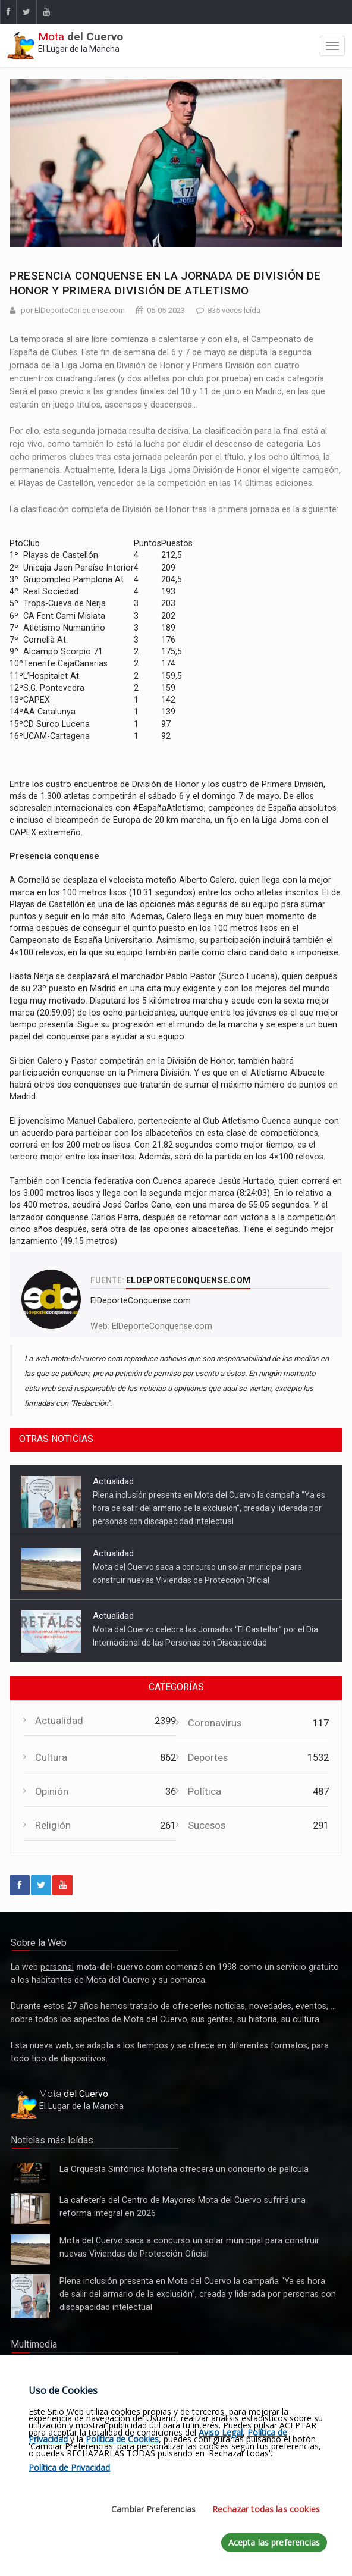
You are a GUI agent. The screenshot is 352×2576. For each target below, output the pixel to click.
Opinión (51, 1791)
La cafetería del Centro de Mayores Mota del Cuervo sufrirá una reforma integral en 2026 (30, 2208)
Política (204, 1791)
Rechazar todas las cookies (266, 2509)
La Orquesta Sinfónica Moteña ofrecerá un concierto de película (30, 2173)
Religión (53, 1825)
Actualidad (113, 1481)
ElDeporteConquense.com (162, 1326)
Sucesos (206, 1825)
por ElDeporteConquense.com (73, 310)
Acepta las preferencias (274, 2542)
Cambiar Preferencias (153, 2509)
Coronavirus (214, 1723)
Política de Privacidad (69, 2467)
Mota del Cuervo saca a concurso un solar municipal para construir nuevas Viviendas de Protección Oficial (30, 2249)
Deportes (208, 1757)
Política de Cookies (122, 2439)
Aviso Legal (221, 2432)
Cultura (51, 1757)
